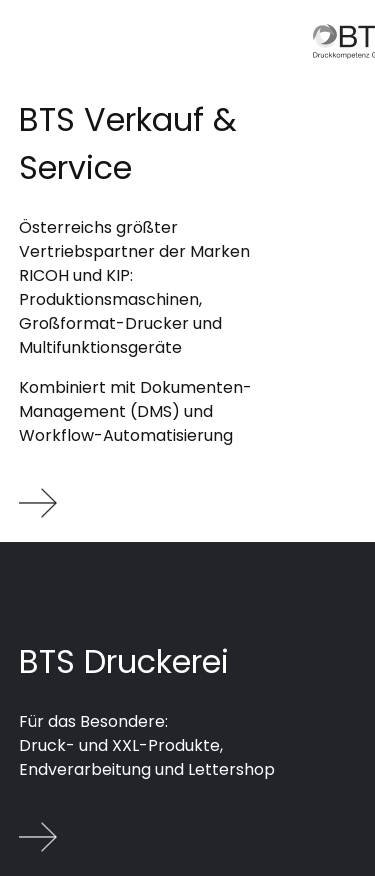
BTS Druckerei (124, 661)
